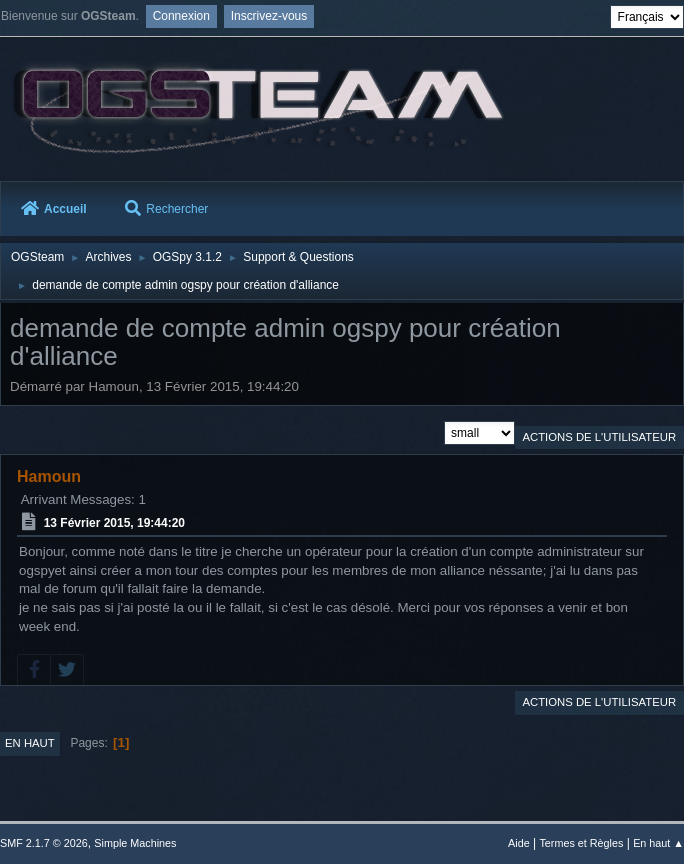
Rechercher (166, 209)
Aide (519, 843)
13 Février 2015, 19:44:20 (114, 523)
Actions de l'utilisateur (599, 437)
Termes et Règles (581, 843)
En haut (30, 743)
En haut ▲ (658, 843)
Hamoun (49, 476)
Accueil (54, 209)
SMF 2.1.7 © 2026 (44, 843)
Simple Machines (135, 843)
